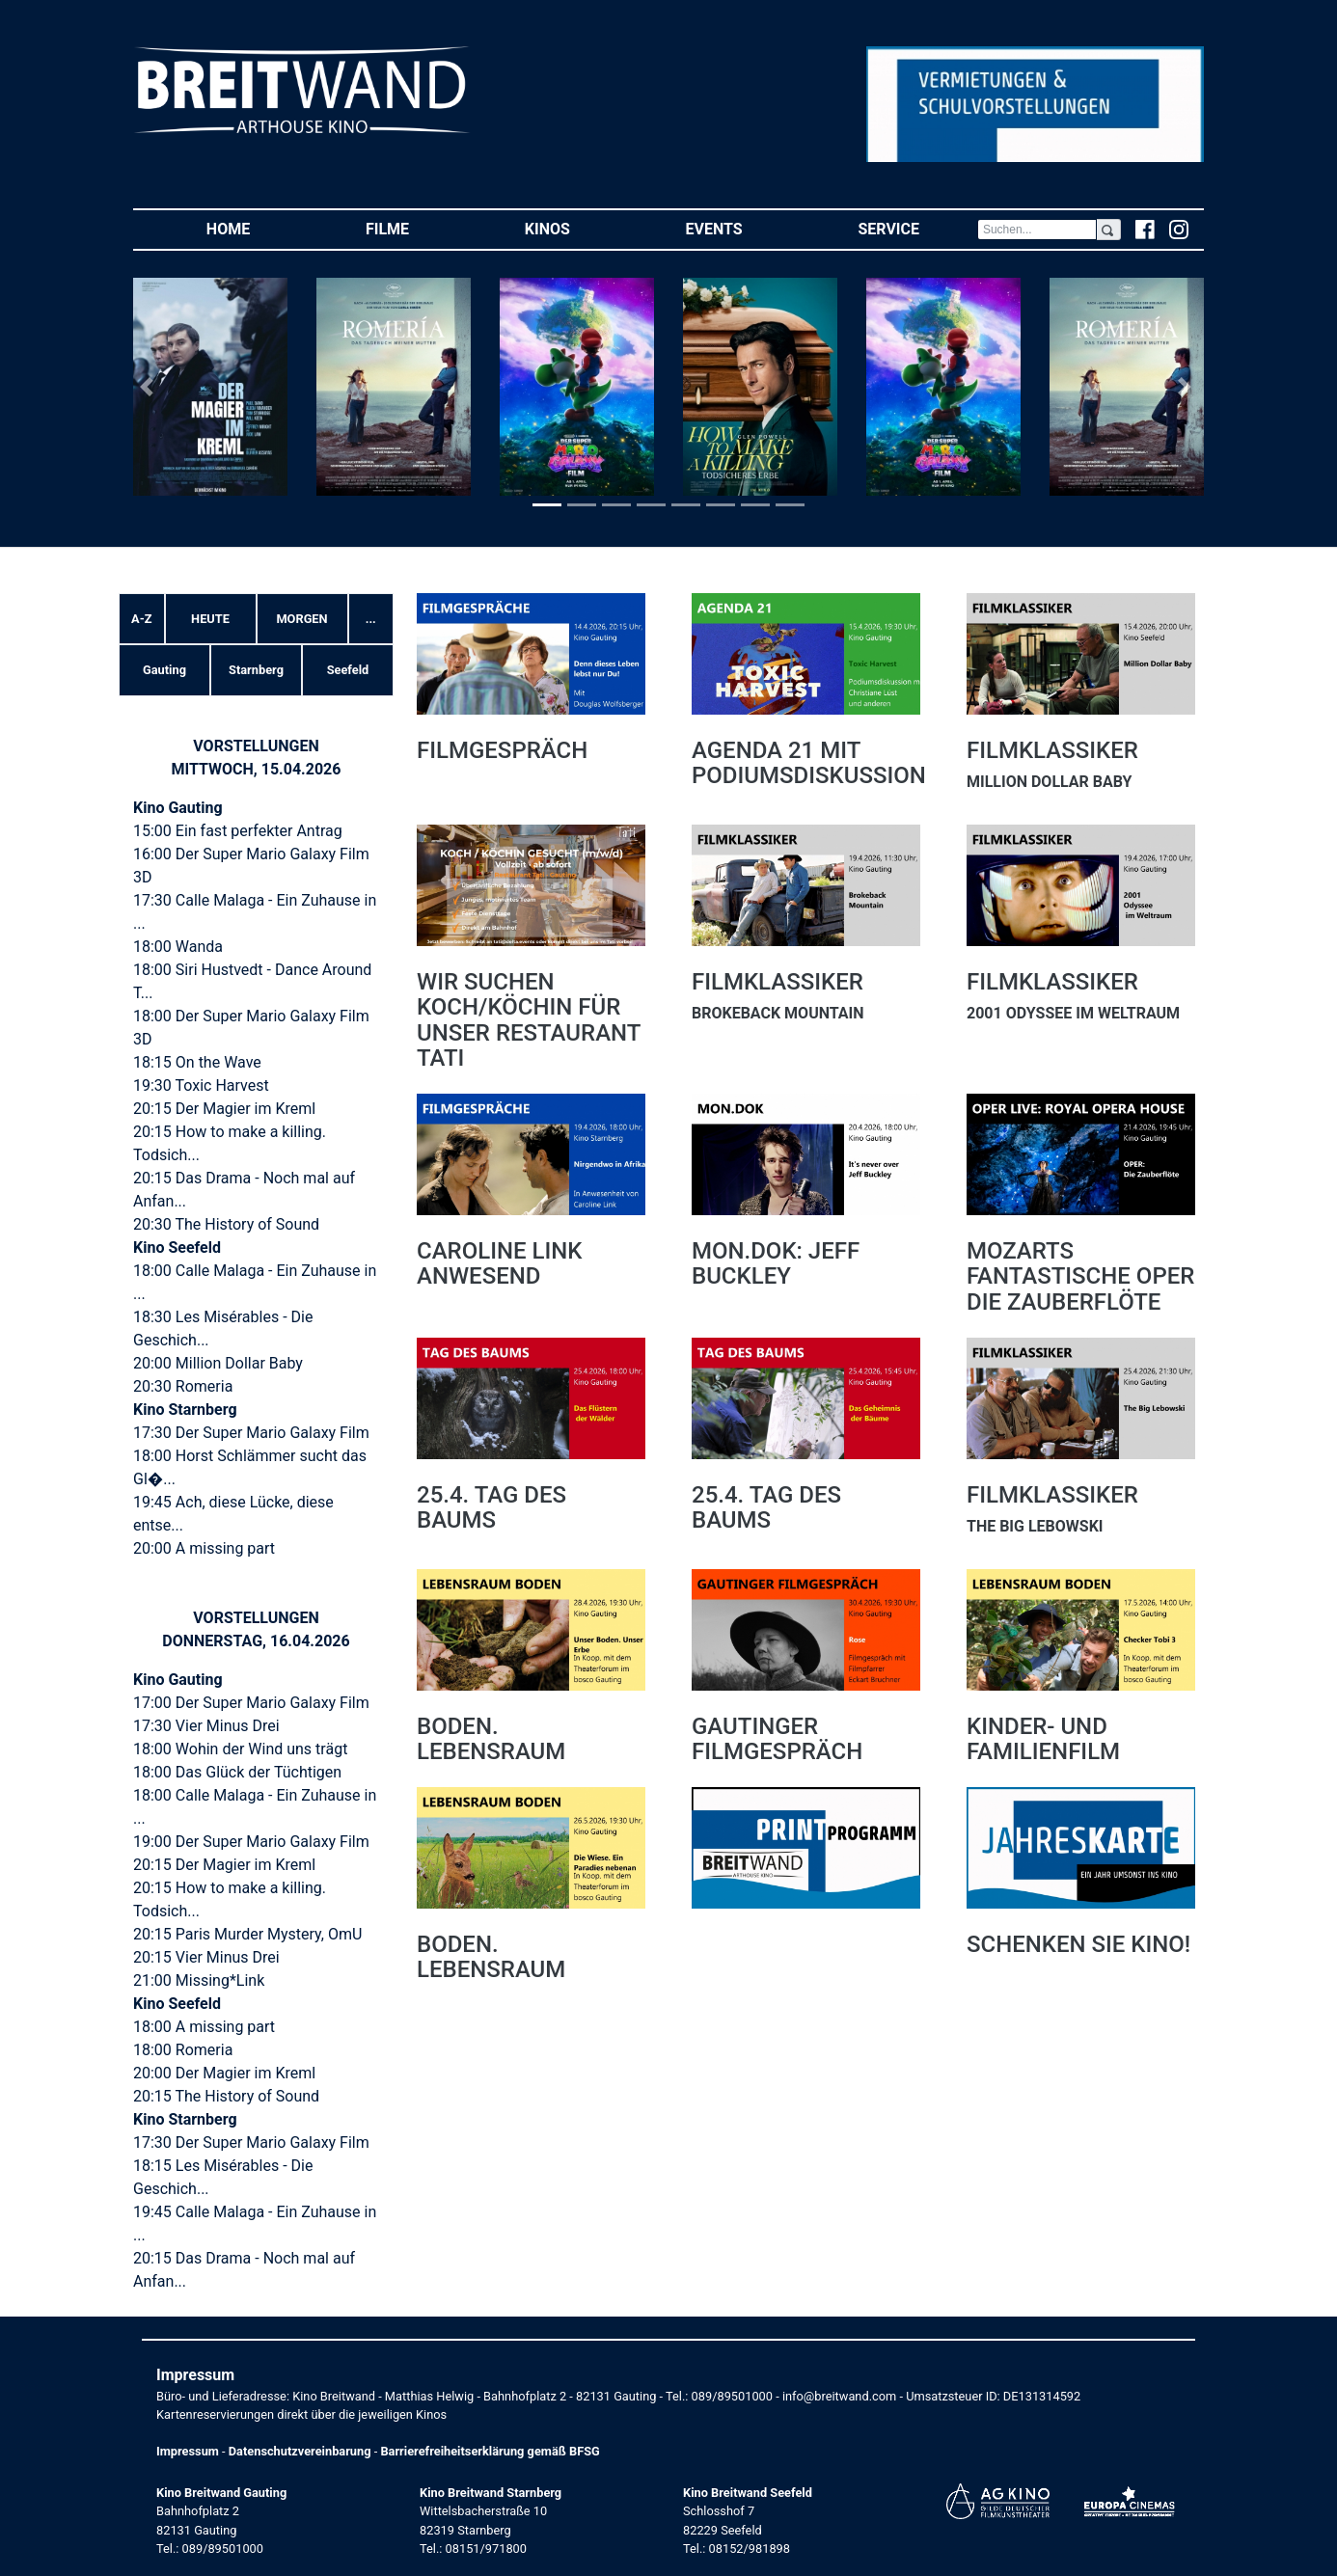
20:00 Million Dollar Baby (218, 1363)
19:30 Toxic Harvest (201, 1085)
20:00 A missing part (204, 1548)
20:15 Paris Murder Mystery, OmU (247, 1934)
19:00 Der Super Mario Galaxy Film (251, 1841)
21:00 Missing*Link (198, 1980)
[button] (149, 386)
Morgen (301, 618)
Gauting (164, 670)
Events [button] (743, 228)
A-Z (141, 618)
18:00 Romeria (182, 2050)
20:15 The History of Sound (226, 2096)
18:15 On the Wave (197, 1062)
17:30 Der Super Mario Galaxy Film (251, 1433)
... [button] (371, 618)
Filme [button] (416, 228)
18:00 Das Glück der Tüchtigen (237, 1772)
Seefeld (348, 670)
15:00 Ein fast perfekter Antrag (237, 831)
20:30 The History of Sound (226, 1224)
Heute (210, 618)
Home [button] (257, 228)
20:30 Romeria (182, 1386)
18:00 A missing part (204, 2027)
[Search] (1037, 229)
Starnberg (256, 670)
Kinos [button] (576, 228)
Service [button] (917, 228)
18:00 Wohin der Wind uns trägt (240, 1749)
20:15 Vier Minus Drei (206, 1957)
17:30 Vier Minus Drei (206, 1726)
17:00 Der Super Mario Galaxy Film (251, 1703)
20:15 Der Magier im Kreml (224, 1108)
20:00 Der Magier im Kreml (224, 2073)
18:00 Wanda (178, 946)
